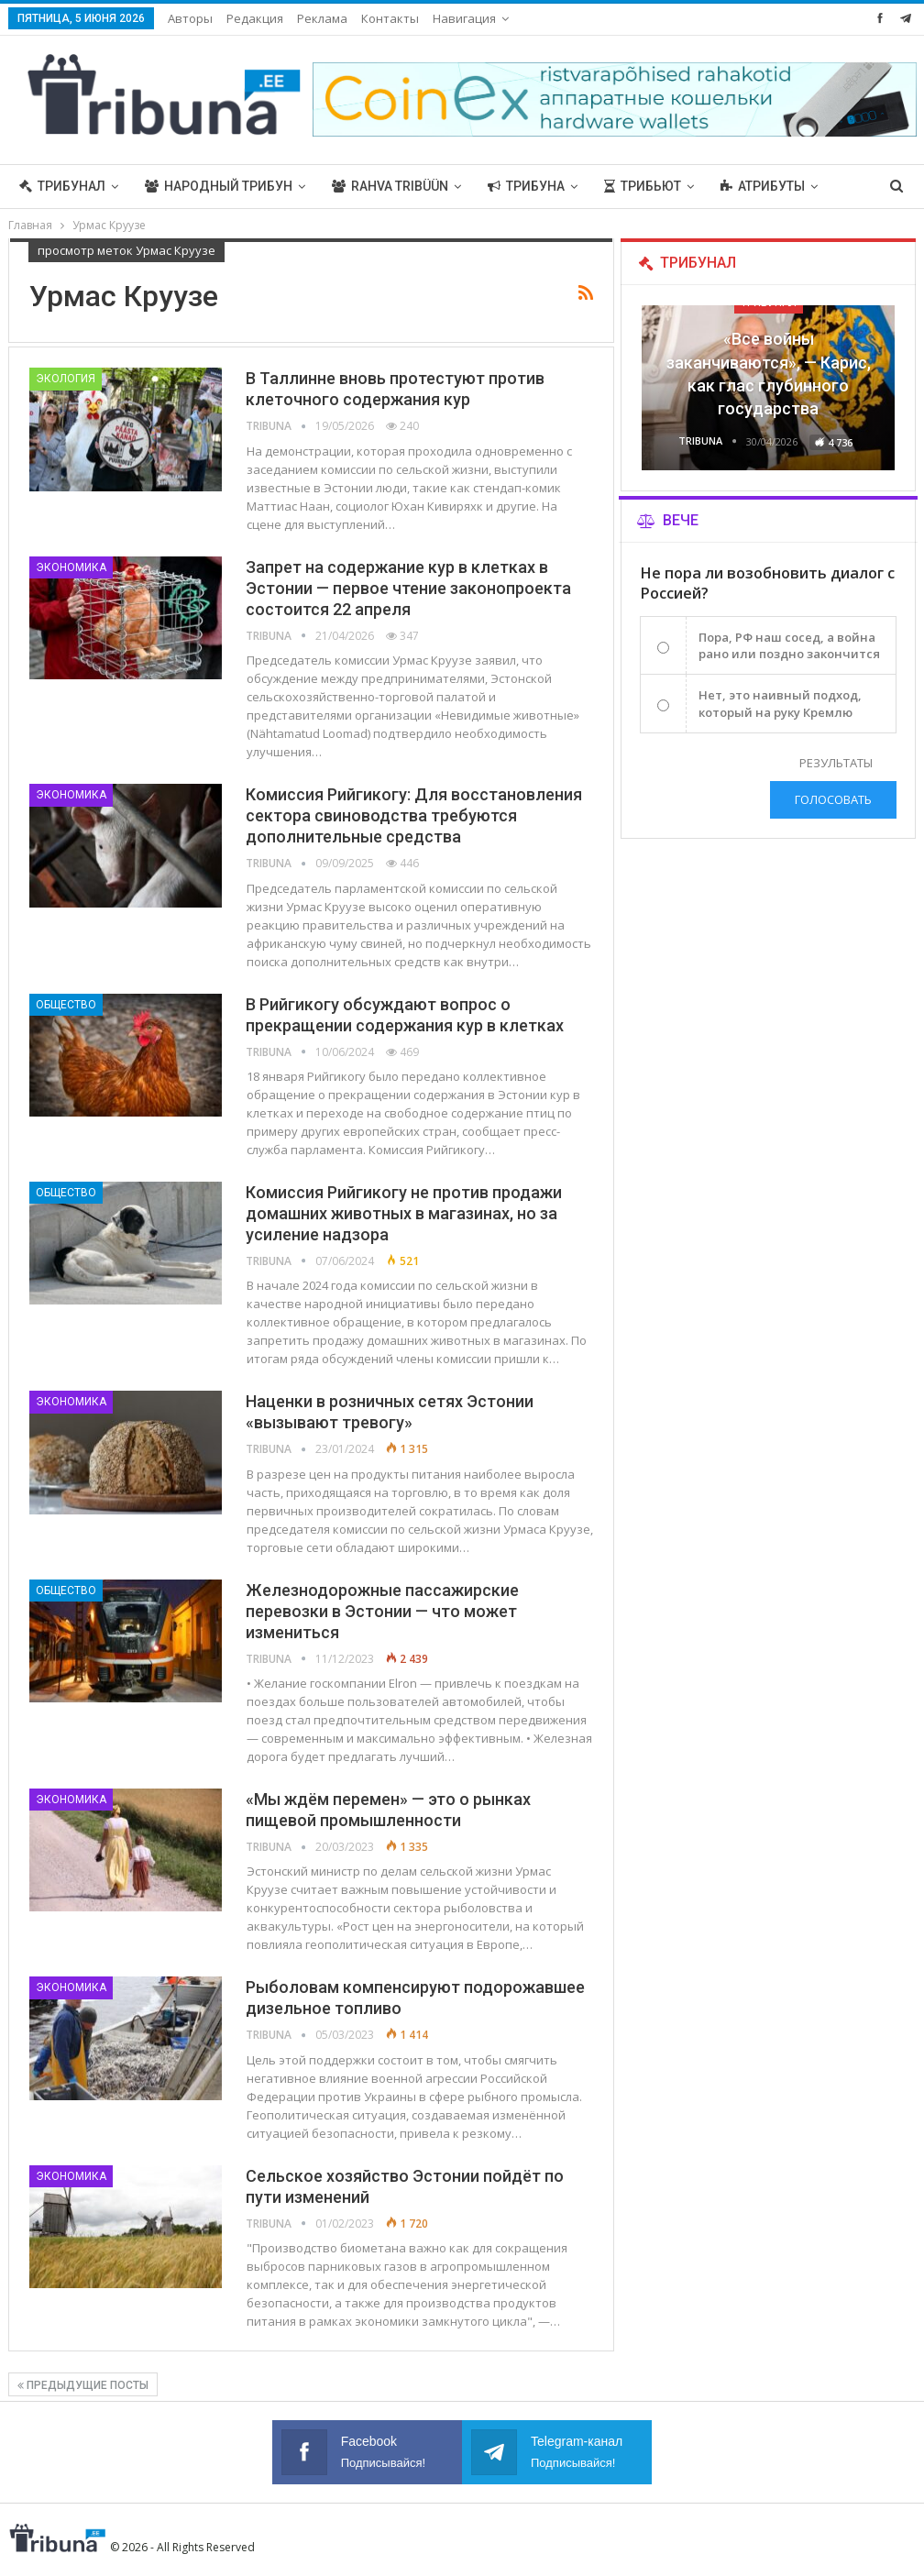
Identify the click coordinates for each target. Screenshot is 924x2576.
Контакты (390, 18)
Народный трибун (218, 186)
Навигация (464, 18)
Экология (65, 378)
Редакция (254, 18)
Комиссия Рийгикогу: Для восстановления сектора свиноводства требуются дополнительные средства (414, 815)
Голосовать (833, 799)
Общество (66, 1004)
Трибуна (526, 186)
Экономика (71, 567)
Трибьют (642, 186)
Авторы (190, 18)
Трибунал (62, 186)
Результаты (836, 762)
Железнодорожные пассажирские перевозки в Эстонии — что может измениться (382, 1611)
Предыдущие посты (82, 2385)
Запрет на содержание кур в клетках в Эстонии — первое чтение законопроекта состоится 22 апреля (408, 588)
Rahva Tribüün (390, 186)
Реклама (322, 18)
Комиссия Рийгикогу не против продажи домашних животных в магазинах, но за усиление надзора (404, 1213)
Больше (748, 186)
